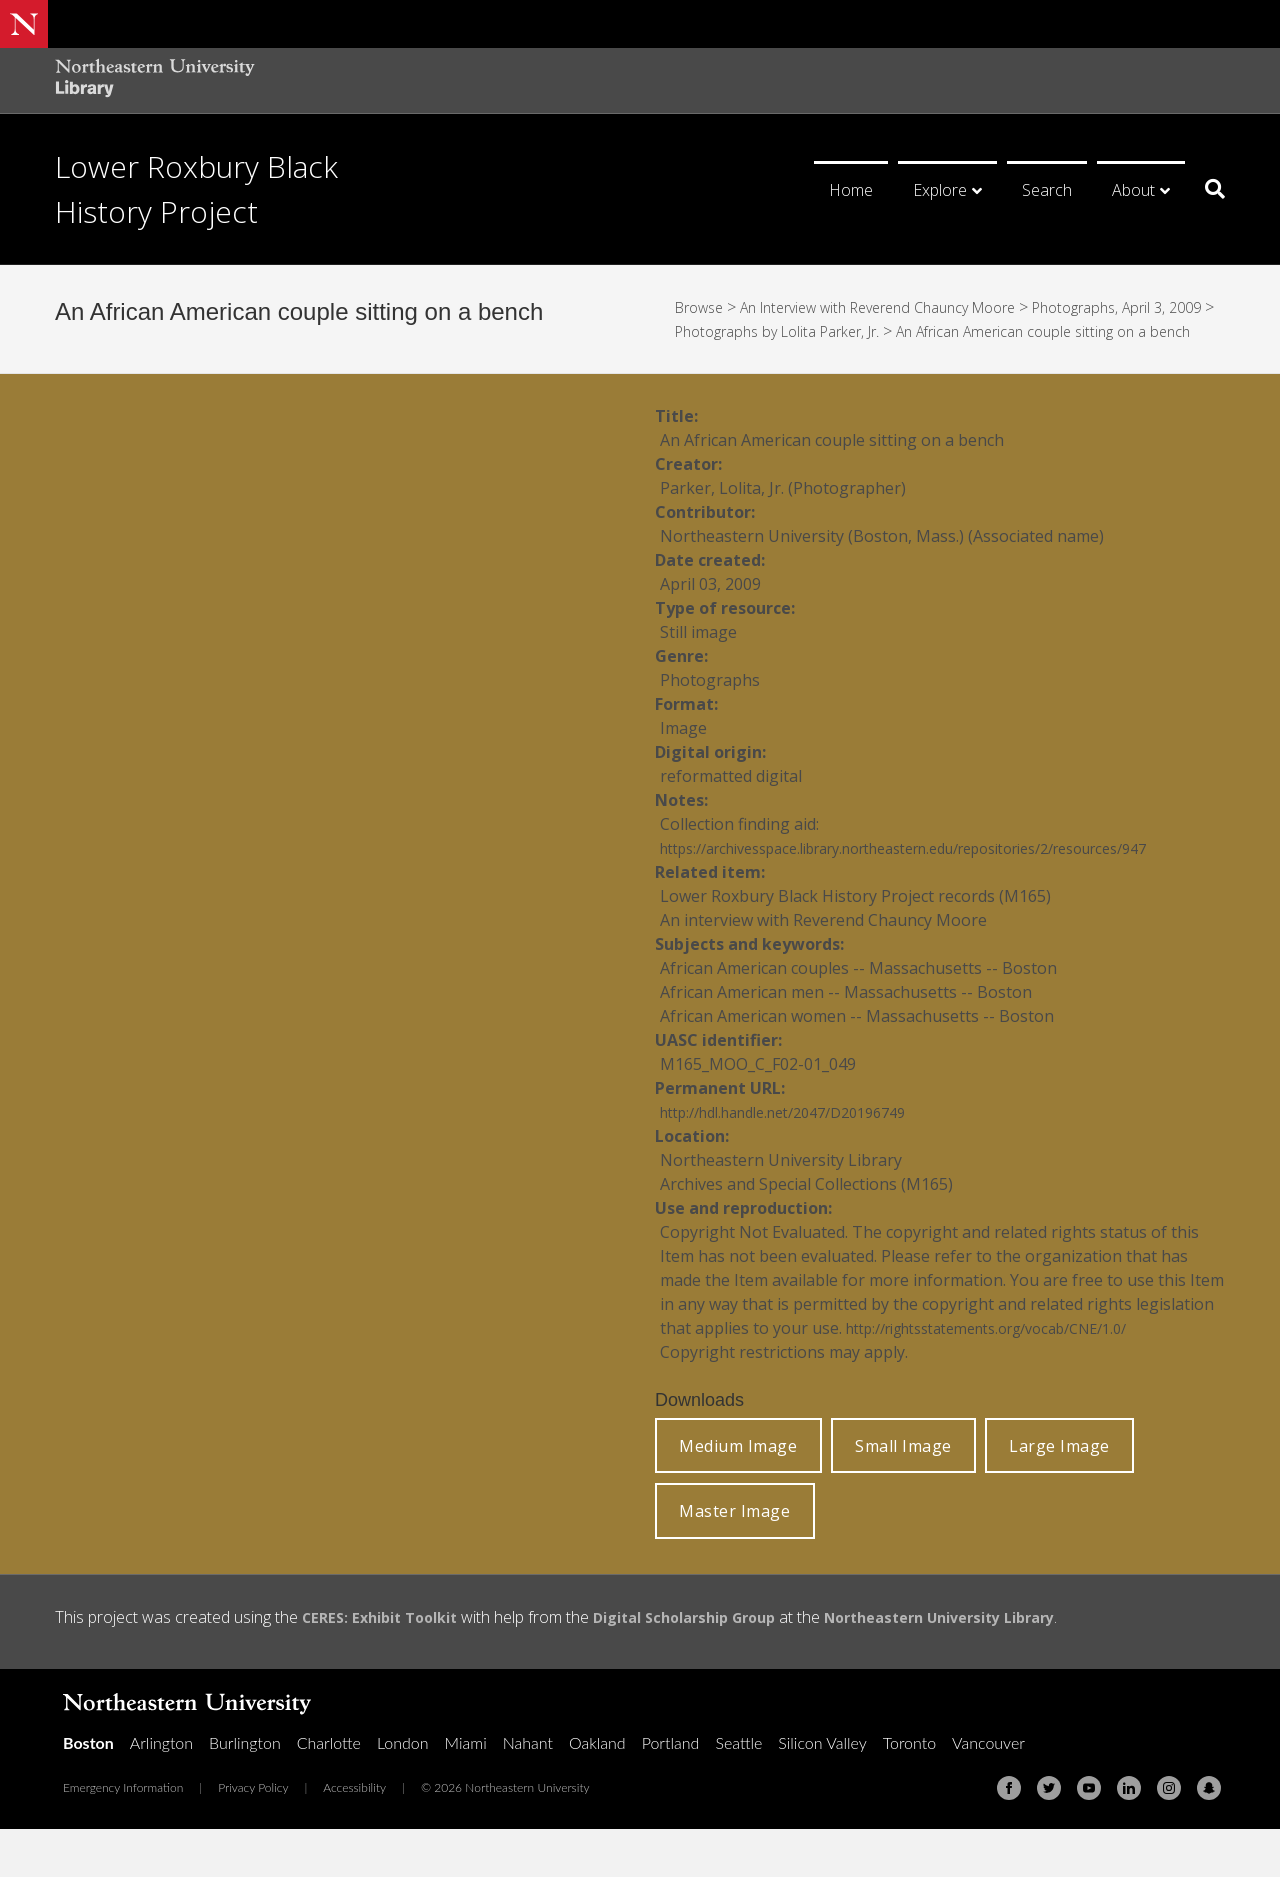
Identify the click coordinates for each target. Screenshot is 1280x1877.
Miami (466, 1790)
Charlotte (329, 1790)
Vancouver (988, 1790)
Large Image (1059, 1494)
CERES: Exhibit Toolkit (388, 1665)
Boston (88, 1790)
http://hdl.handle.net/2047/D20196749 (802, 1160)
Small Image (903, 1494)
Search (1047, 190)
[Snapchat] (1209, 1836)
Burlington (245, 1790)
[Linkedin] (1129, 1836)
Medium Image (738, 1494)
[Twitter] (1049, 1836)
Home (851, 190)
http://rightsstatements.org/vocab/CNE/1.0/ (1010, 1376)
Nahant (528, 1790)
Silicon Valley (822, 1790)
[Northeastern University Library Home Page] (155, 80)
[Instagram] (1169, 1836)
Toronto (909, 1790)
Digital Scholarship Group (712, 1665)
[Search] (1207, 189)
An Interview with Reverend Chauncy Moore (904, 307)
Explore (940, 190)
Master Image (734, 1559)
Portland (671, 1790)
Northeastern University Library (992, 1665)
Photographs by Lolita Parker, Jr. (841, 331)
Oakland (597, 1790)
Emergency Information (123, 1835)
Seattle (738, 1790)
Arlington (161, 1790)
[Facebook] (1009, 1836)
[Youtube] (1089, 1836)
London (403, 1790)
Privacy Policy (253, 1835)
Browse (703, 307)
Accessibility (354, 1835)
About (1133, 190)
